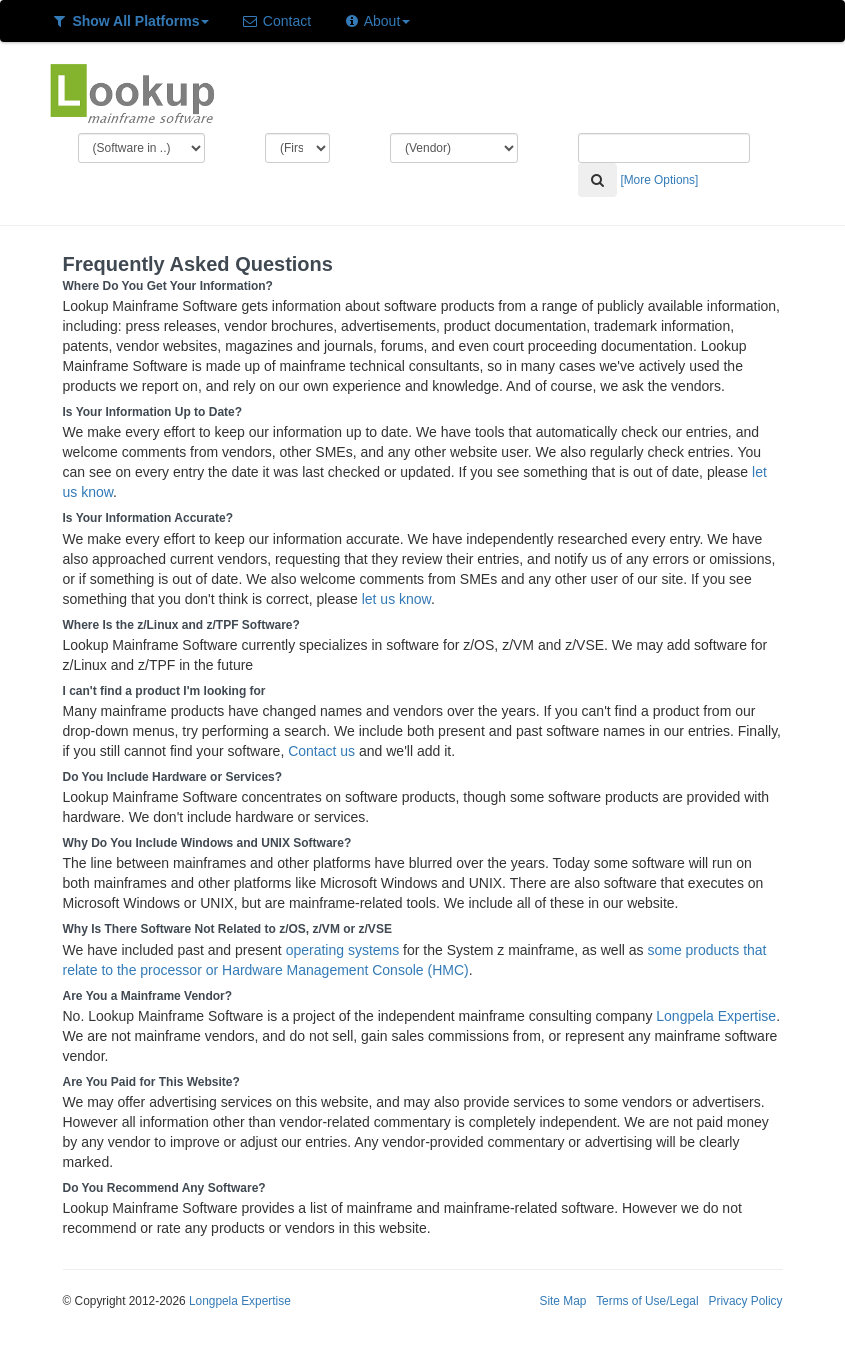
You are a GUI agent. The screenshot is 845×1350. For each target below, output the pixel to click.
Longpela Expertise (716, 1016)
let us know (396, 599)
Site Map (562, 1301)
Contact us (321, 751)
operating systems (343, 950)
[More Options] (659, 180)
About (376, 21)
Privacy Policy (745, 1301)
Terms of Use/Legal (647, 1301)
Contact (276, 21)
